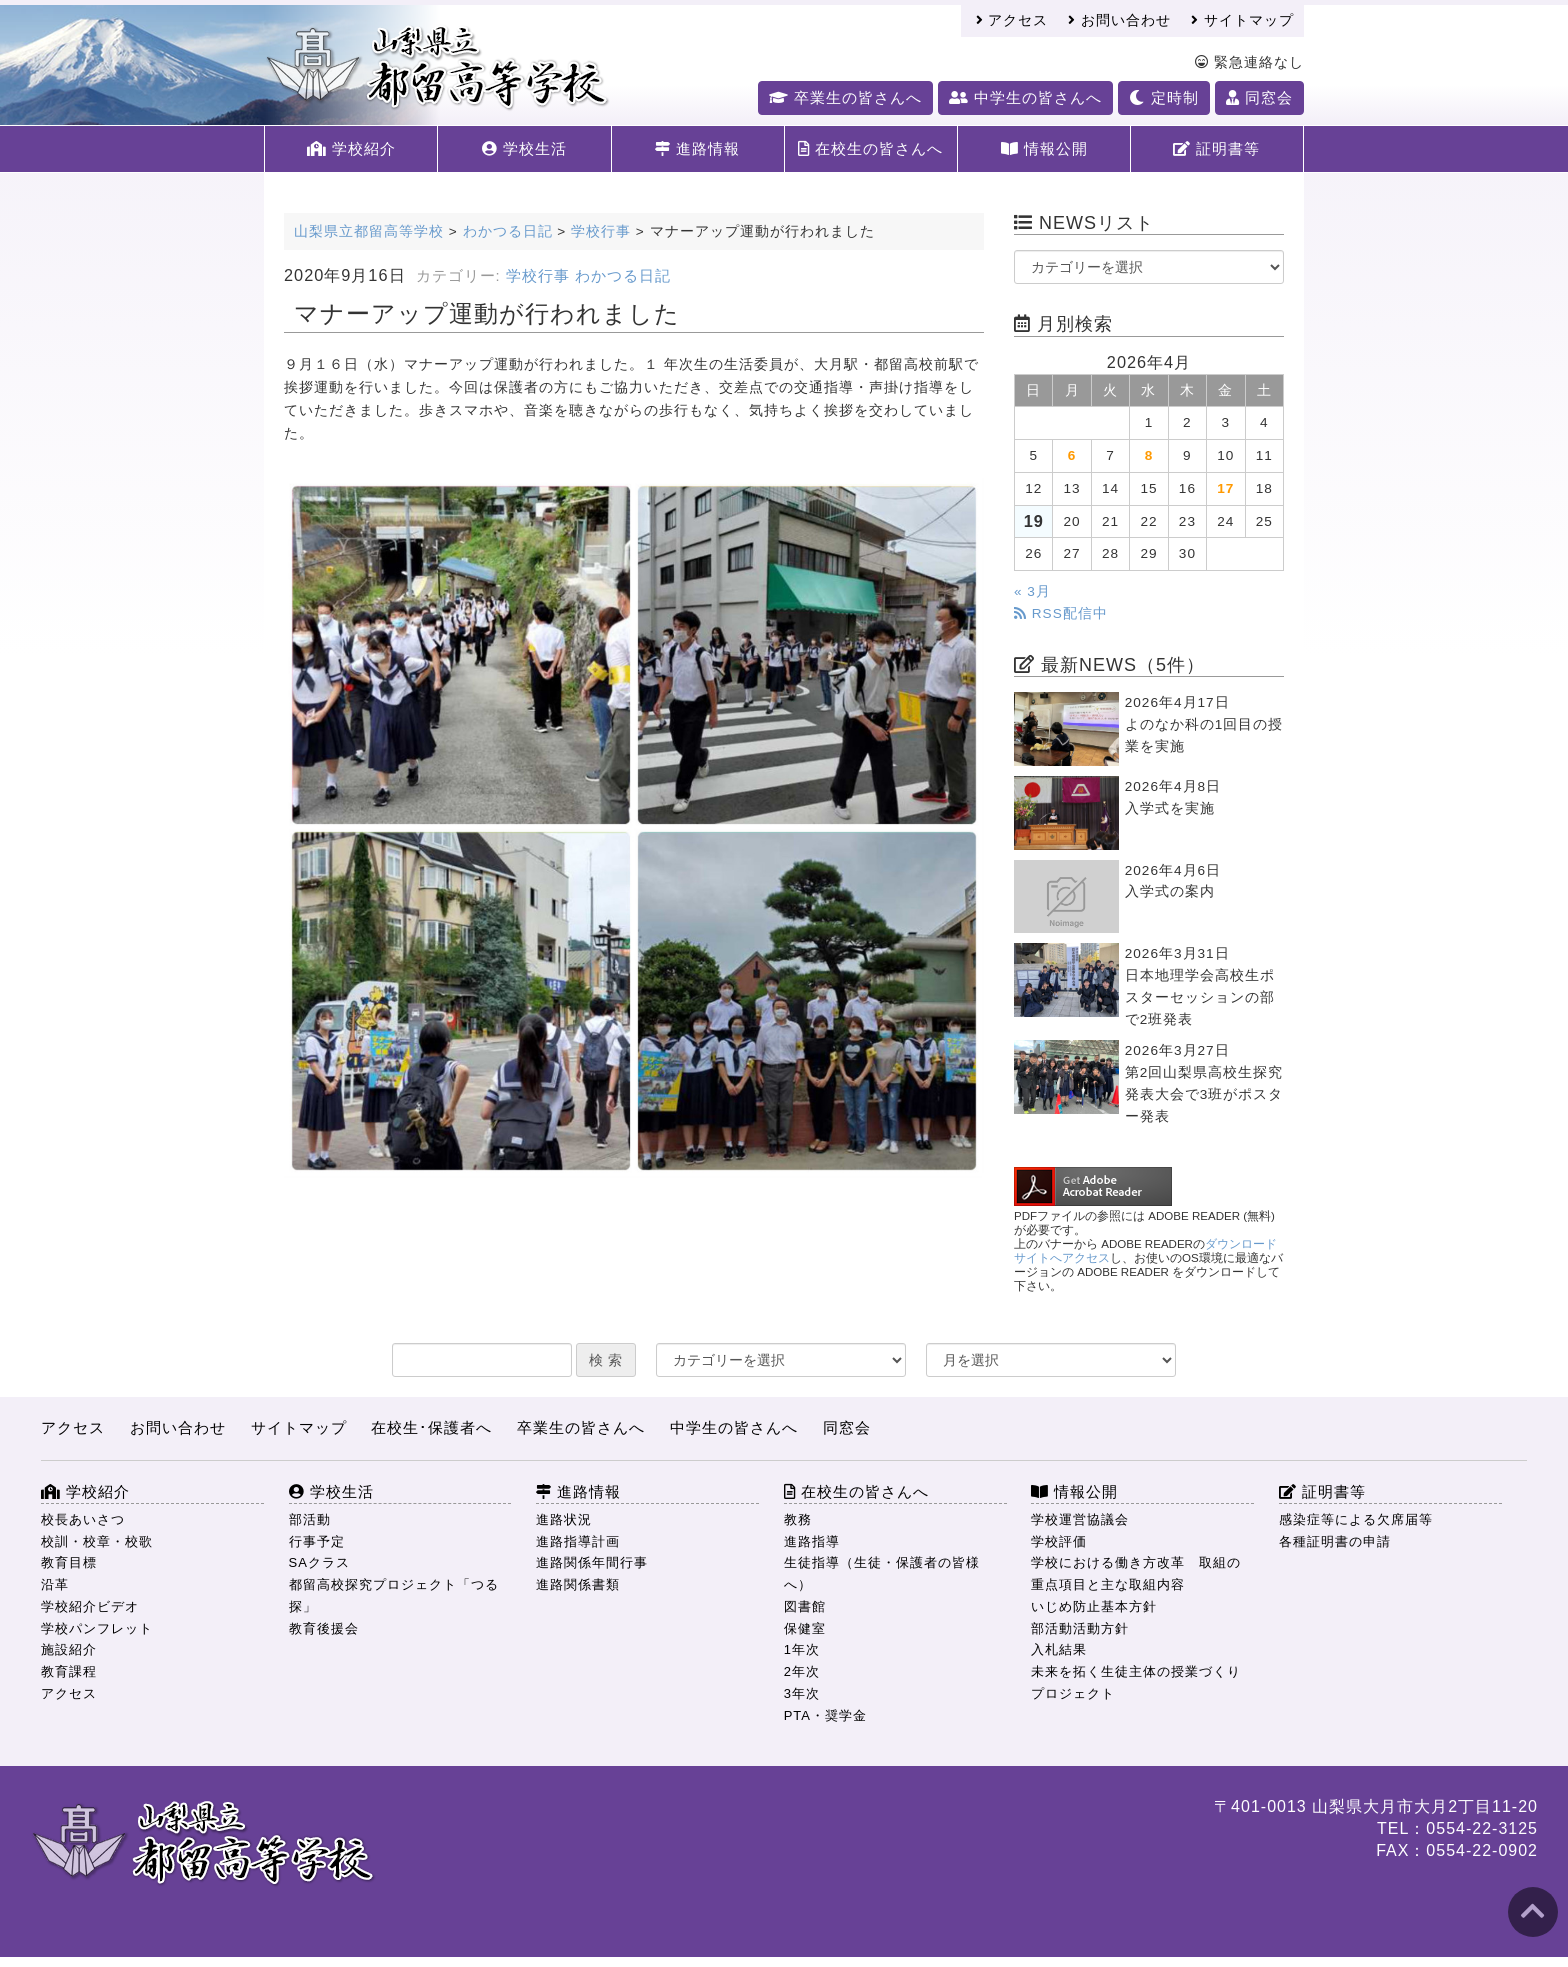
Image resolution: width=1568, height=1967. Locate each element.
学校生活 (524, 148)
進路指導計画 (578, 1541)
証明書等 (1216, 148)
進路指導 (812, 1541)
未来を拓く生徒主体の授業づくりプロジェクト (1136, 1682)
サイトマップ (1242, 20)
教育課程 (69, 1671)
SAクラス (319, 1562)
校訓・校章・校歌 (97, 1541)
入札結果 (1059, 1649)
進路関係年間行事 (592, 1562)
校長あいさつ (83, 1519)
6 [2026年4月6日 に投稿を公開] (1072, 455)
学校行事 (538, 276)
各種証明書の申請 (1335, 1541)
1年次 (802, 1649)
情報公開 (1044, 148)
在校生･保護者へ (431, 1427)
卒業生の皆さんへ (845, 97)
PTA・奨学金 (825, 1715)
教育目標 (69, 1562)
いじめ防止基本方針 (1094, 1606)
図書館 (805, 1606)
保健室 (805, 1628)
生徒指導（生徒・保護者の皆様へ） (882, 1573)
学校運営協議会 (1080, 1519)
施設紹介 (69, 1649)
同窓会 (1259, 97)
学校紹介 (351, 148)
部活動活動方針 (1080, 1628)
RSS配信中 (1061, 613)
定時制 (1163, 97)
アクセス (1012, 20)
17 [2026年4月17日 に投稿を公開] (1225, 488)
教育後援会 (324, 1628)
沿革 (55, 1584)
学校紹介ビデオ (90, 1606)
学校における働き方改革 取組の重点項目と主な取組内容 (1136, 1573)
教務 (798, 1519)
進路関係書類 (578, 1584)
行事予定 (317, 1541)
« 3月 (1032, 591)
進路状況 (564, 1519)
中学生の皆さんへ (1025, 97)
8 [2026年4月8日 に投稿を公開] (1149, 455)
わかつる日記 (623, 276)
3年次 (802, 1693)
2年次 (802, 1671)
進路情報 (697, 148)
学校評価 (1059, 1541)
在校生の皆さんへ (870, 148)
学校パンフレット (97, 1628)
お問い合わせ (1119, 20)
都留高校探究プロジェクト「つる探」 (394, 1595)
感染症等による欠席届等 (1356, 1519)
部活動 (310, 1519)
